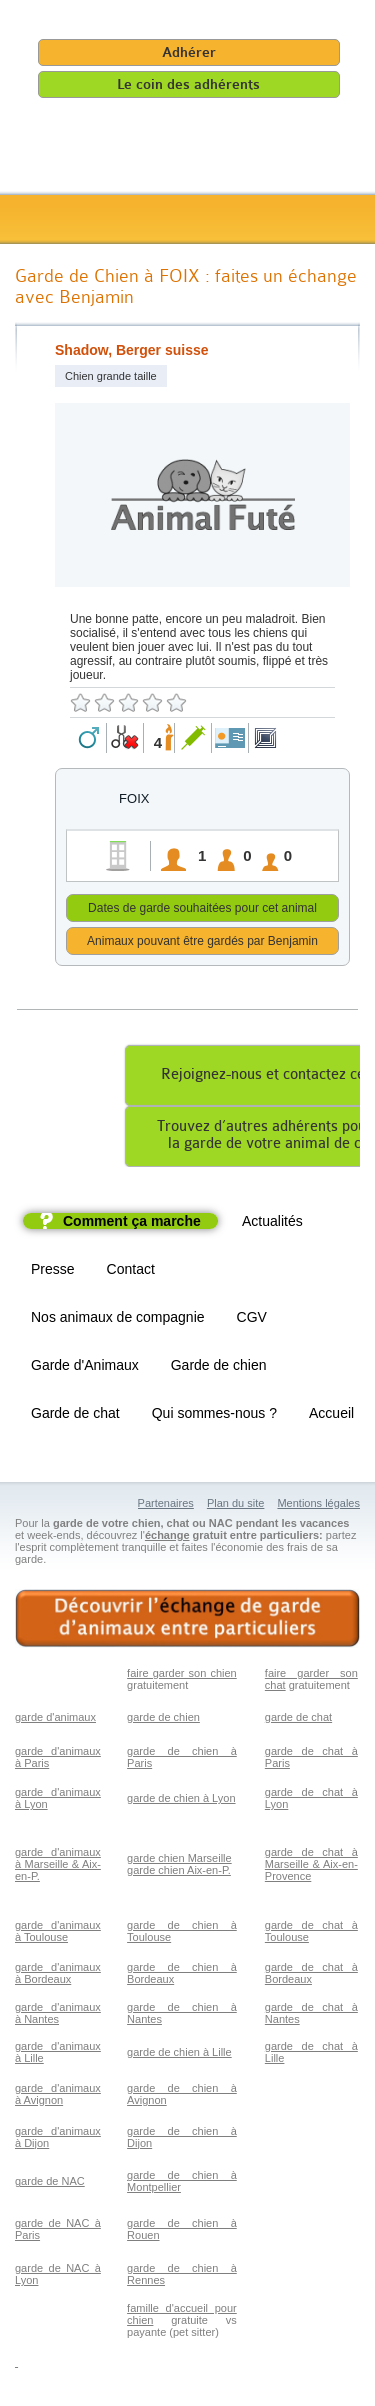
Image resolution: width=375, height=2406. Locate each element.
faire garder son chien (182, 1676)
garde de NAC (50, 2184)
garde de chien (163, 1720)
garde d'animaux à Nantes (58, 2016)
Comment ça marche (132, 1224)
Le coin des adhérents (188, 84)
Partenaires (166, 1506)
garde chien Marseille (179, 1861)
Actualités (272, 1224)
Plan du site (235, 1506)
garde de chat (298, 1720)
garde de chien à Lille (179, 2055)
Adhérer (189, 52)
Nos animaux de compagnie (118, 1320)
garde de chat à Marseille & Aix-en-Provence (311, 1867)
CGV (252, 1320)
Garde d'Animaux (85, 1368)
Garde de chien (219, 1368)
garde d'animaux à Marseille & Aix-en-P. (58, 1867)
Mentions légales (318, 1506)
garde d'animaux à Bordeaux (58, 1976)
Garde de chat (75, 1416)
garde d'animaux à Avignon (58, 2097)
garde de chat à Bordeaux (311, 1976)
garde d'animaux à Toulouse (58, 1934)
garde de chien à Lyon (181, 1801)
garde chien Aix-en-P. (179, 1873)
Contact (131, 1272)
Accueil (331, 1416)
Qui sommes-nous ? (214, 1416)
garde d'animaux (55, 1720)
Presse (53, 1272)
